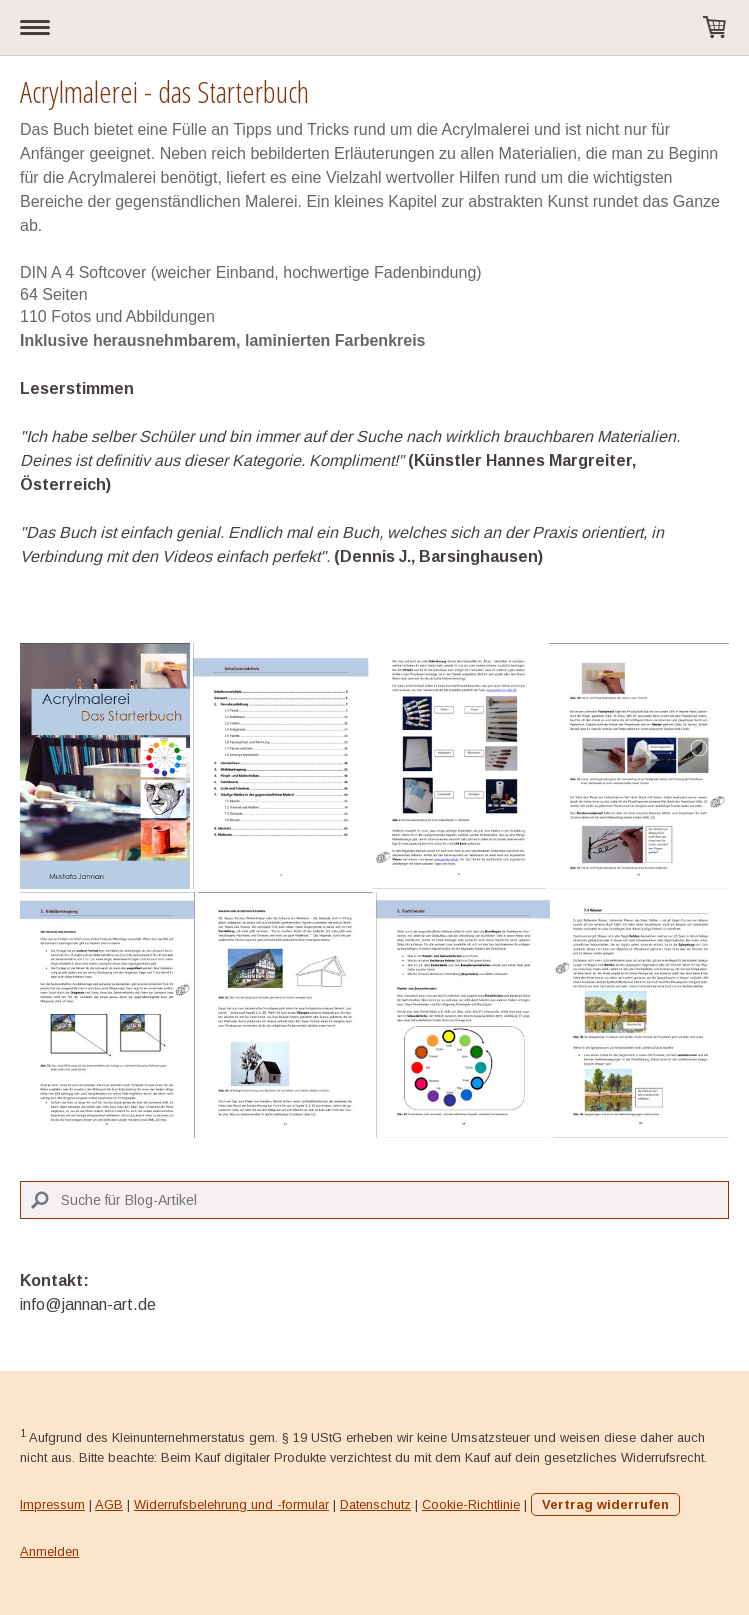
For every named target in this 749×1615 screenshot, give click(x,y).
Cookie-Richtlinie (471, 1504)
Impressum (52, 1504)
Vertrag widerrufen (605, 1504)
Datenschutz (375, 1504)
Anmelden (49, 1551)
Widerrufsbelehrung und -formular (231, 1504)
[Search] (374, 1200)
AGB (109, 1504)
